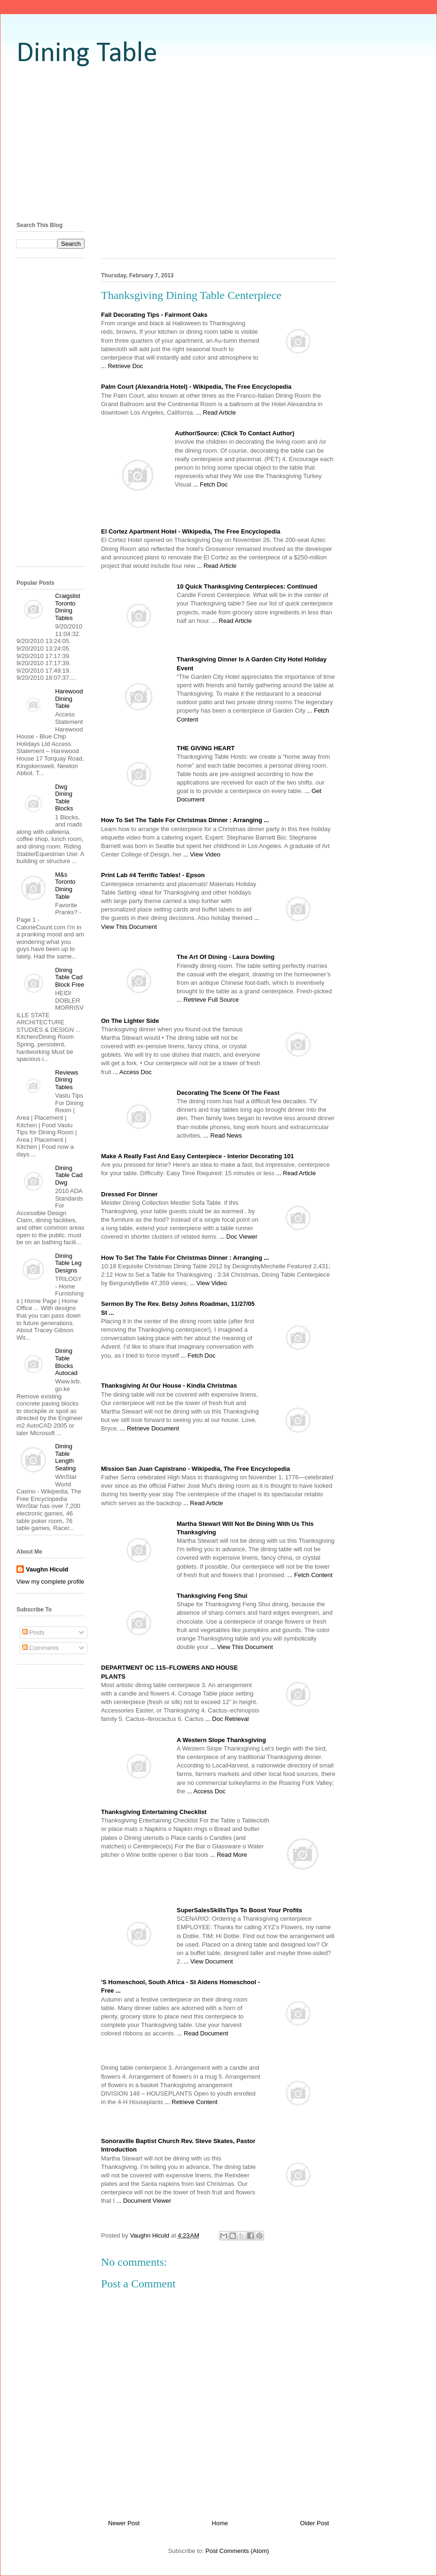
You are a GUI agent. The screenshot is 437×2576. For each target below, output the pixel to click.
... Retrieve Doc (122, 365)
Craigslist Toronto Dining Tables (67, 606)
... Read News (222, 1135)
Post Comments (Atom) (237, 2550)
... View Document (208, 1961)
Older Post (314, 2523)
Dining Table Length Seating (65, 1457)
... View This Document (242, 1646)
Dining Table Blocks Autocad (66, 1361)
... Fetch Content (310, 1575)
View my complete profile (50, 1581)
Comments (40, 1647)
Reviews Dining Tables (66, 1080)
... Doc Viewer (238, 1236)
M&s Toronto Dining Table (65, 885)
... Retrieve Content (191, 2101)
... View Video (201, 854)
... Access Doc (132, 1072)
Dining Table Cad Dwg (69, 1175)
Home (220, 2523)
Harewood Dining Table (69, 698)
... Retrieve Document (149, 1428)
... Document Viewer (144, 2200)
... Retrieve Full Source (208, 999)
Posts (33, 1632)
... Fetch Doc (210, 484)
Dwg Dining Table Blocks (64, 797)
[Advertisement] (218, 143)
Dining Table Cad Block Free (69, 977)
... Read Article (216, 412)
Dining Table (86, 54)
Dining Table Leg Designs (68, 1263)
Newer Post (124, 2523)
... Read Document (202, 2033)
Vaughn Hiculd (47, 1569)
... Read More (228, 1854)
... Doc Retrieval (227, 1718)
